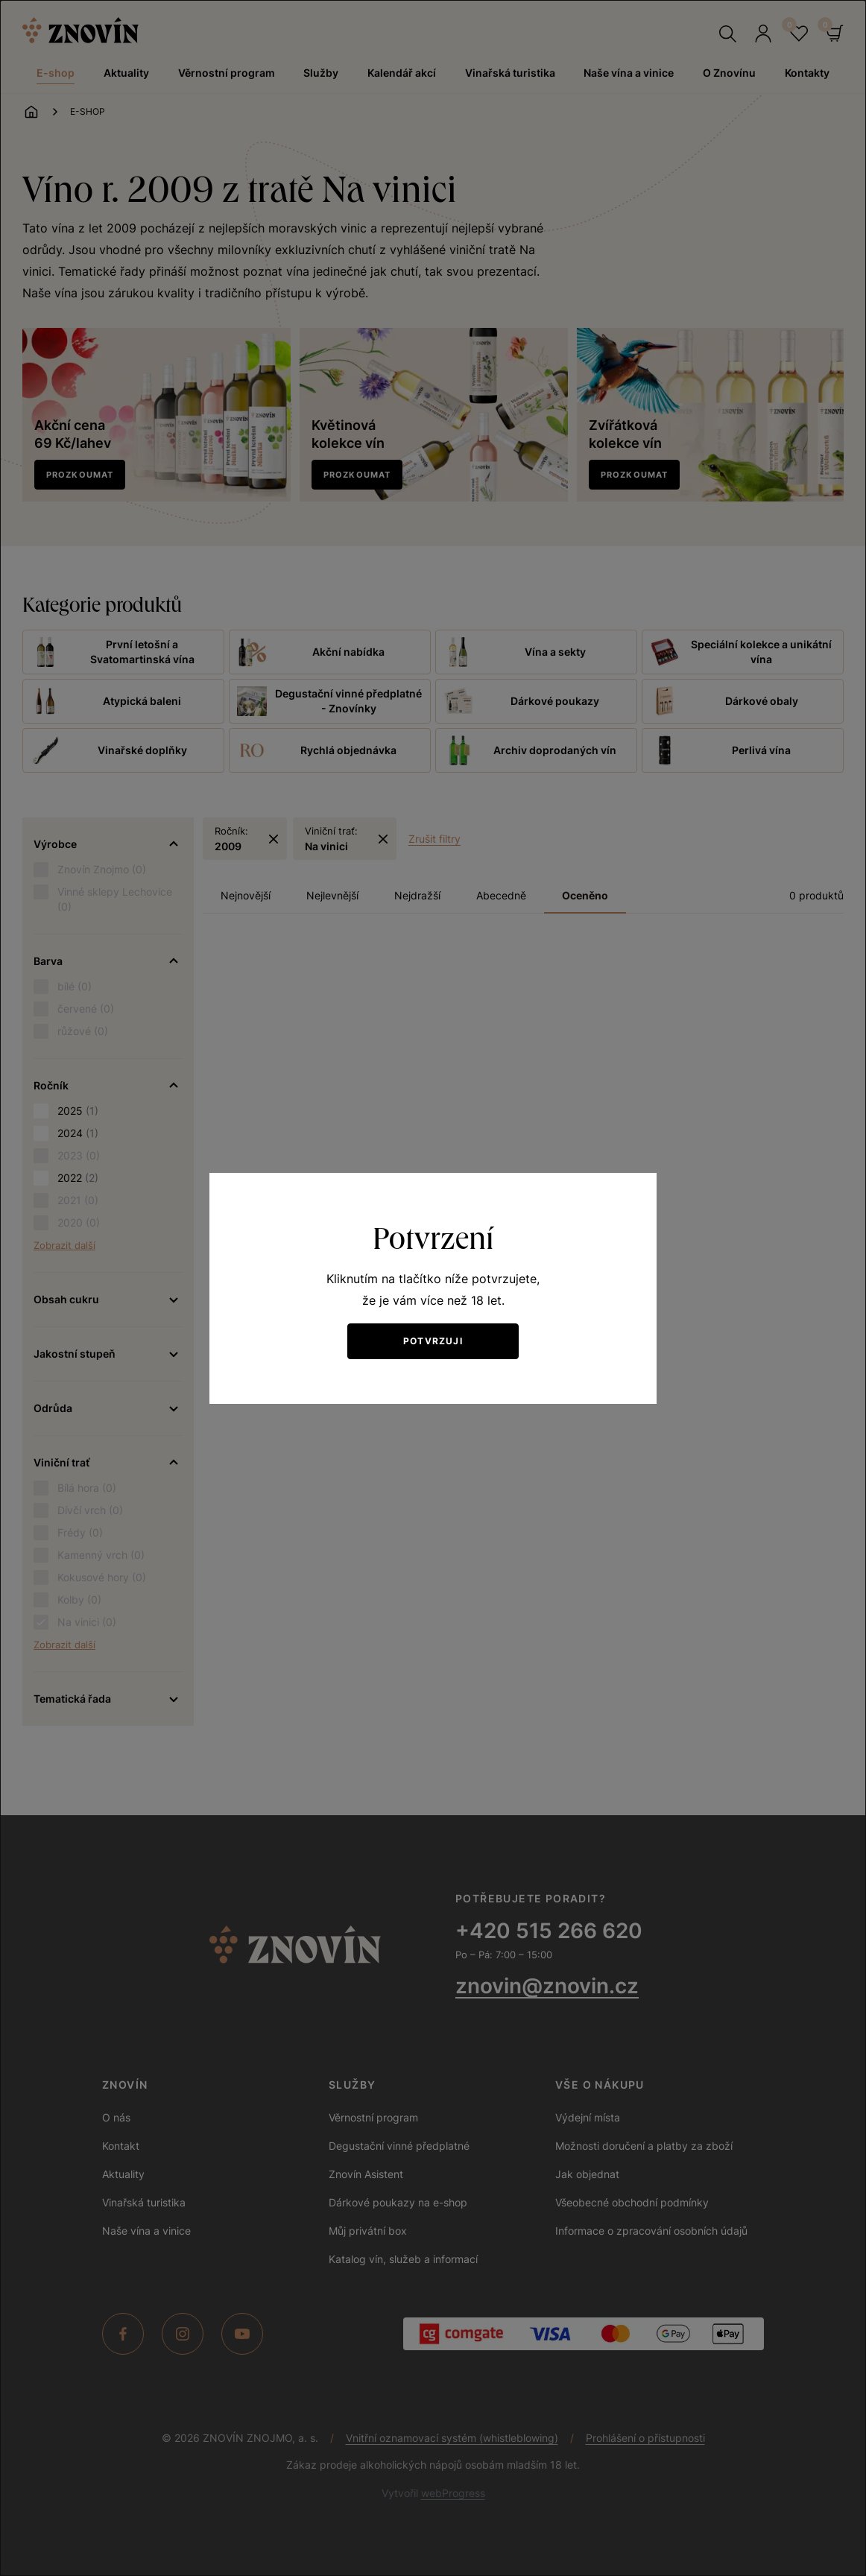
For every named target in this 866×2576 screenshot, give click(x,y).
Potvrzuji (433, 1340)
